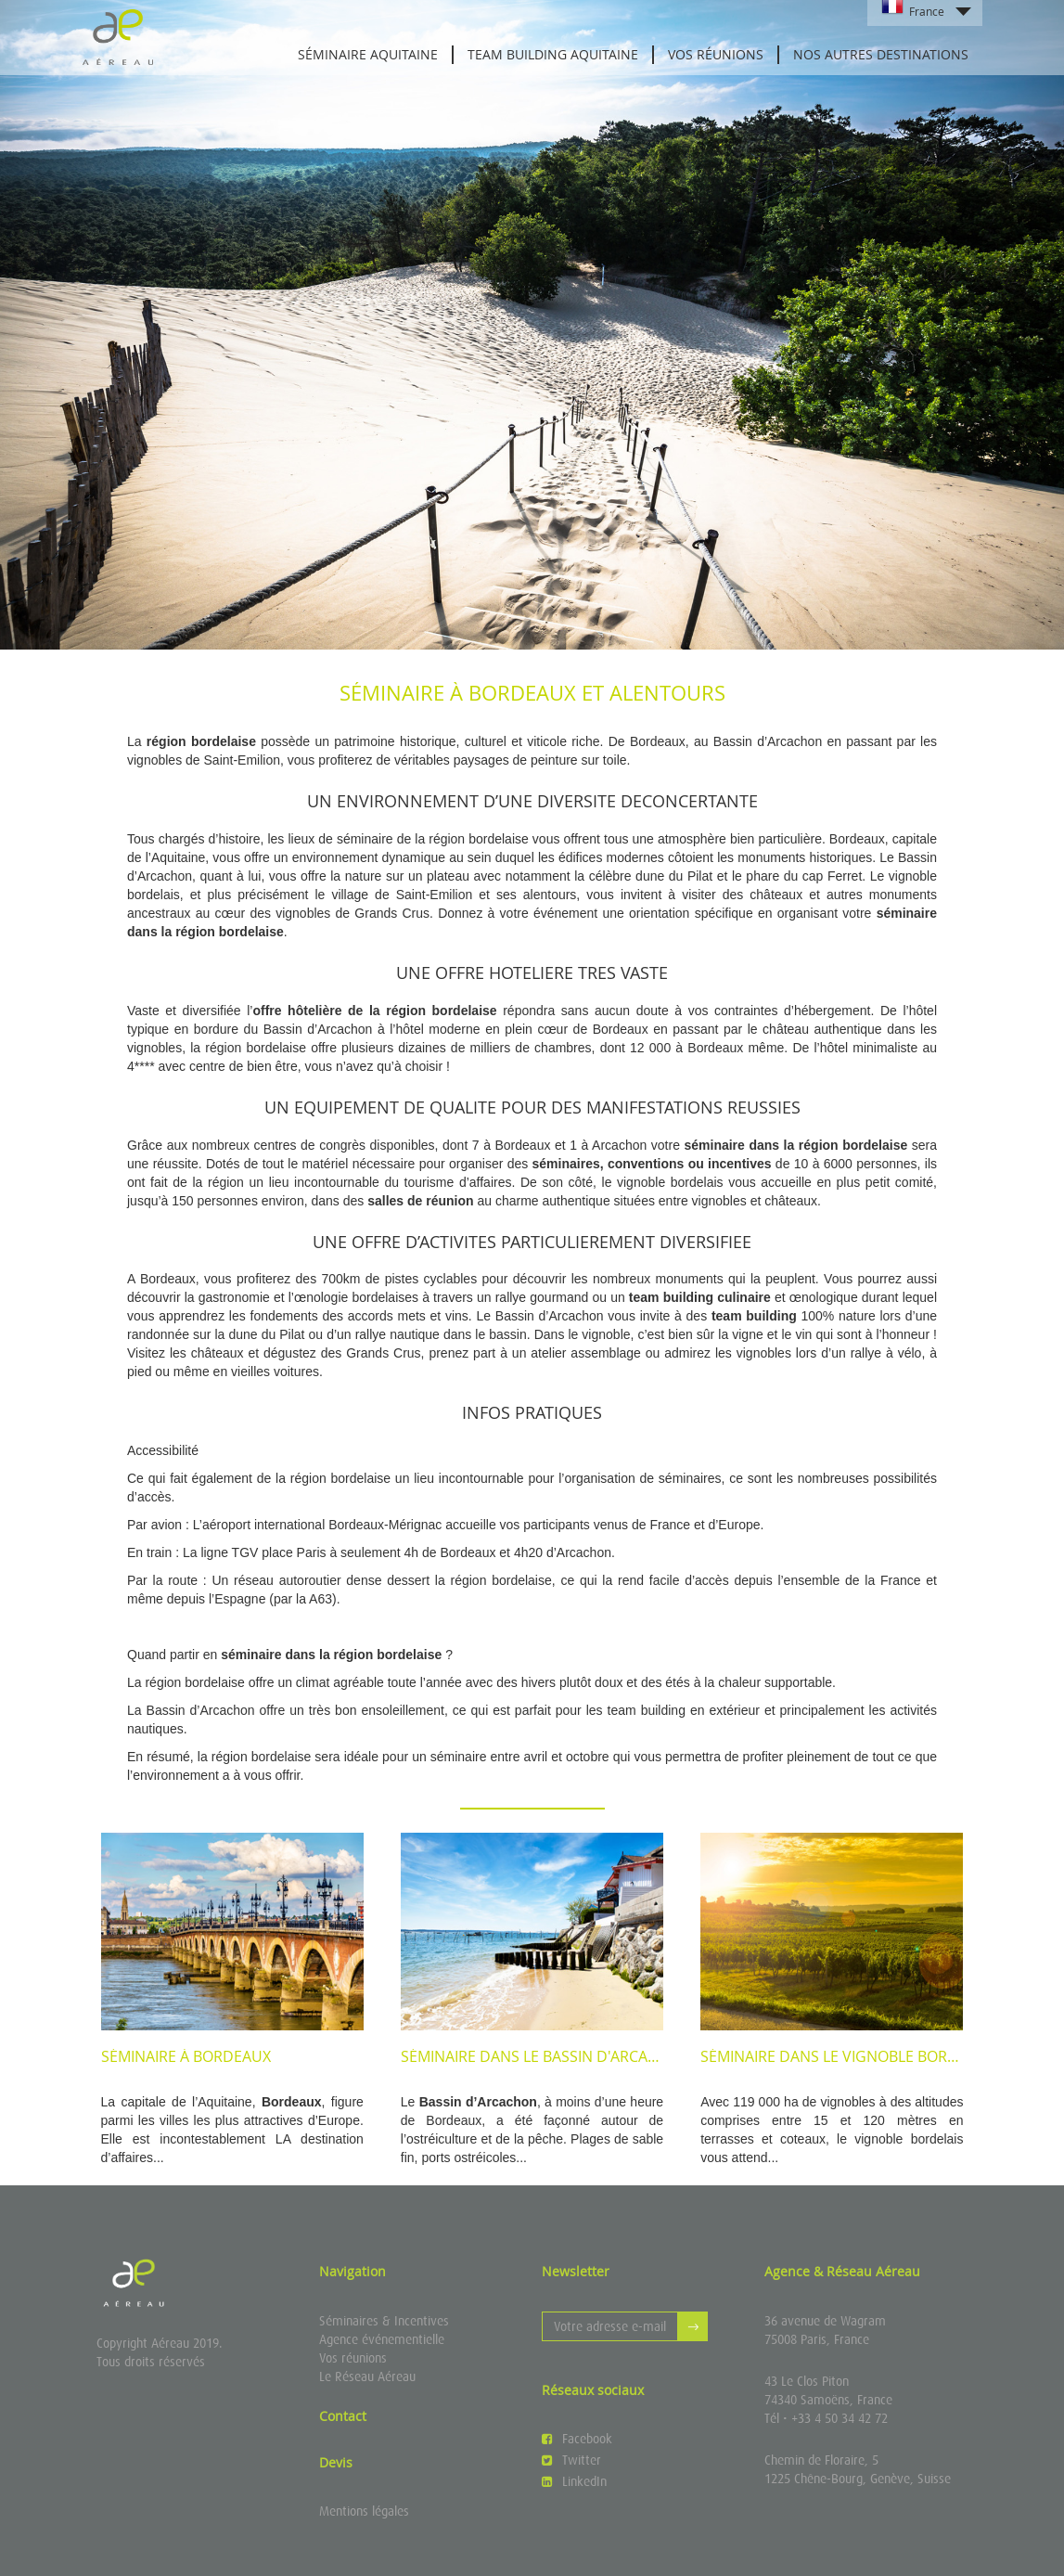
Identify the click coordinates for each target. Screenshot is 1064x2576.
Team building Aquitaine (553, 54)
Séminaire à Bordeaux (186, 2056)
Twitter (571, 2460)
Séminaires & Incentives (384, 2320)
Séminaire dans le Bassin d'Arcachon (545, 2056)
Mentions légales (364, 2511)
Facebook (577, 2438)
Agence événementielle (381, 2339)
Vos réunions (715, 54)
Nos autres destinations (880, 54)
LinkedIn (574, 2481)
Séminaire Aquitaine (368, 54)
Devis (336, 2462)
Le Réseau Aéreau (367, 2376)
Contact (342, 2416)
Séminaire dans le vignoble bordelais (847, 2056)
